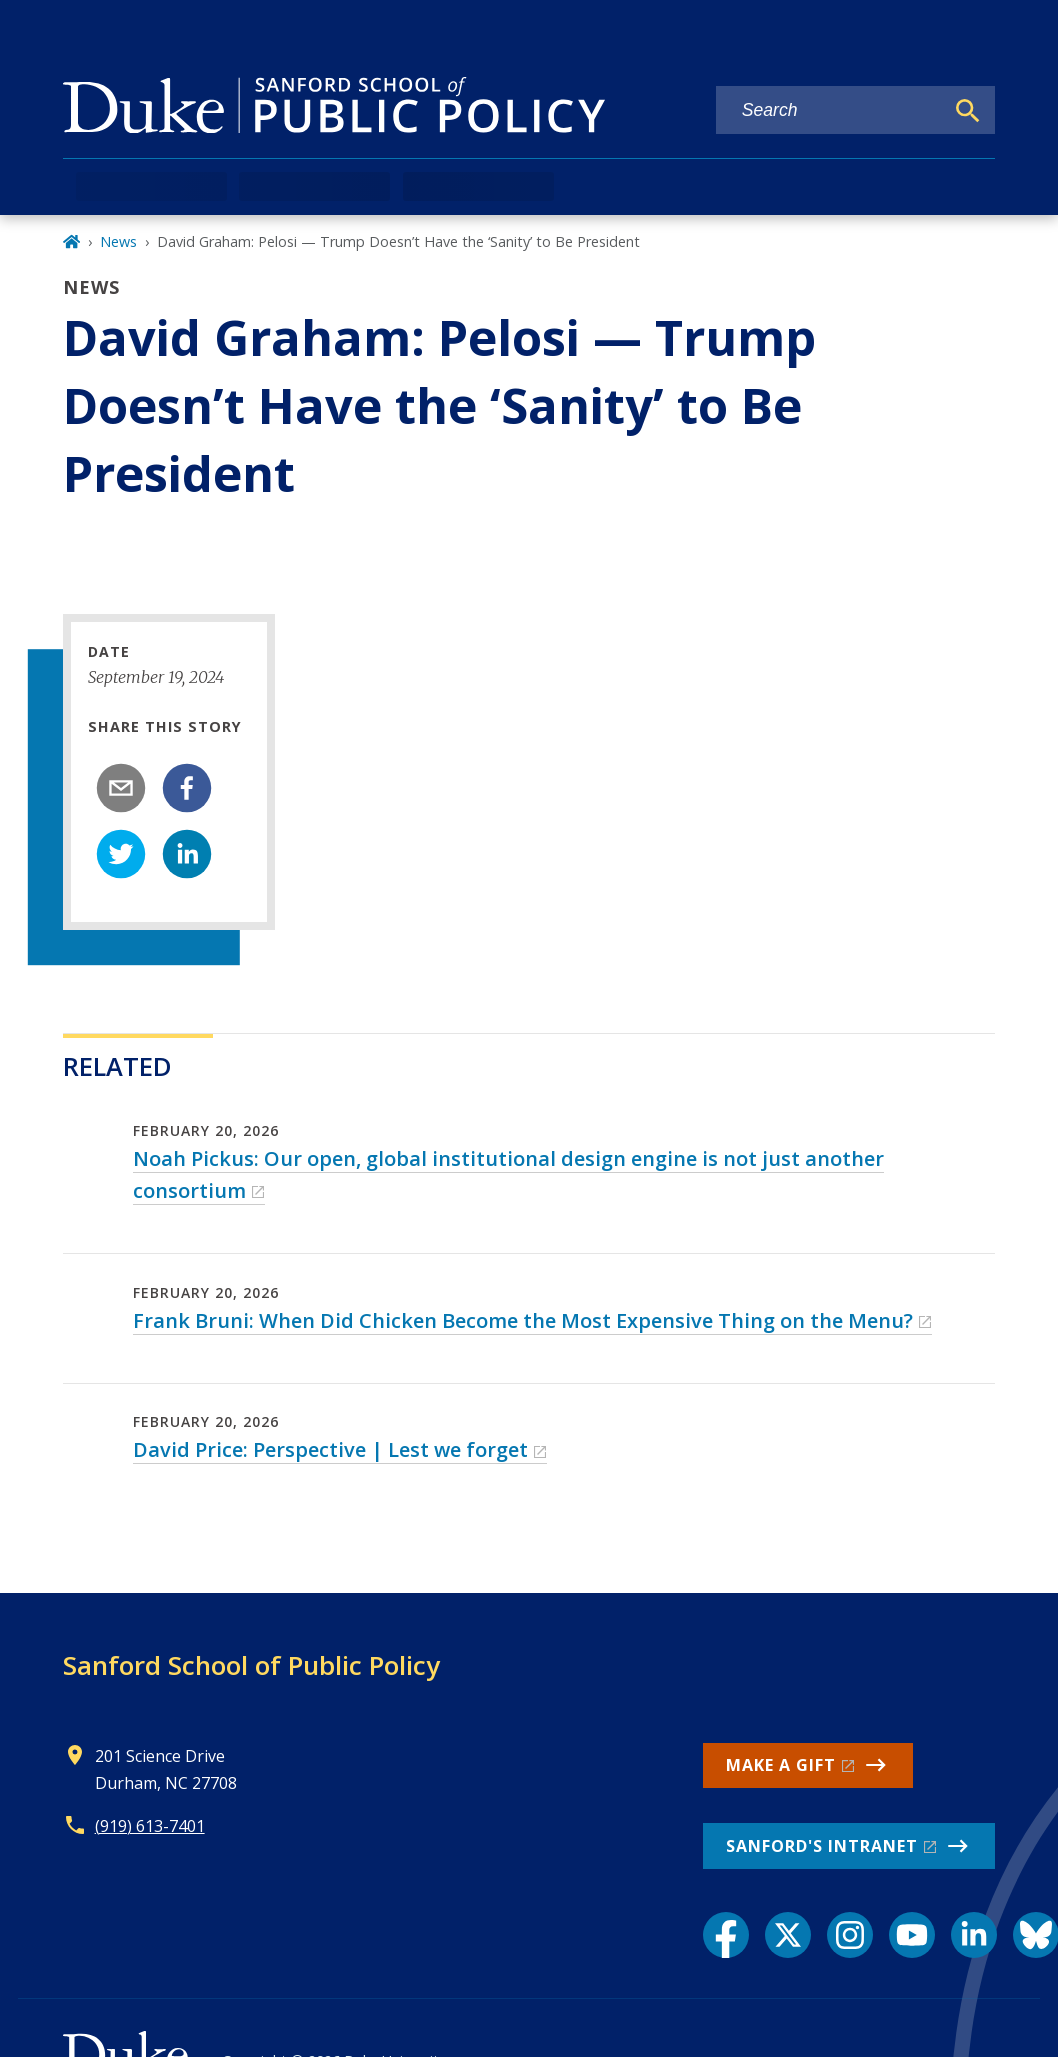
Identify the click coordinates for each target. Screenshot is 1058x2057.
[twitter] (121, 854)
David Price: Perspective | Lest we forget (330, 1449)
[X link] (788, 1935)
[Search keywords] (830, 110)
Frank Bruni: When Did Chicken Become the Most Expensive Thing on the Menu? (523, 1320)
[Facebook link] (726, 1935)
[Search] (968, 111)
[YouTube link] (912, 1935)
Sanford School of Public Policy (251, 1665)
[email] (121, 788)
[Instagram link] (850, 1935)
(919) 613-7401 (150, 1826)
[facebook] (187, 788)
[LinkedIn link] (974, 1935)
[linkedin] (187, 854)
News (118, 241)
